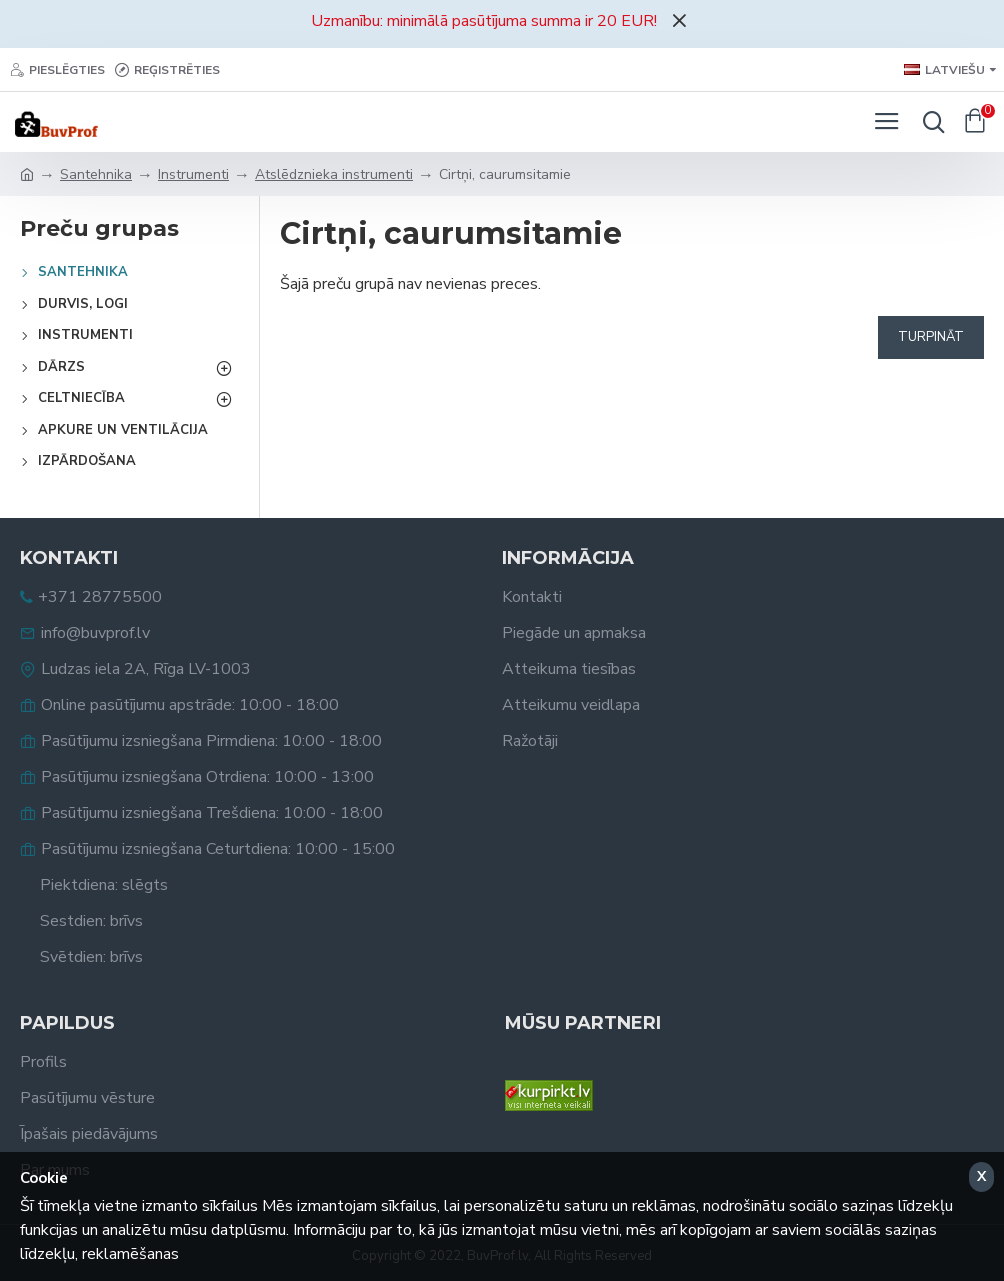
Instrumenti (193, 174)
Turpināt (931, 337)
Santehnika (96, 174)
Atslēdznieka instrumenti (334, 174)
